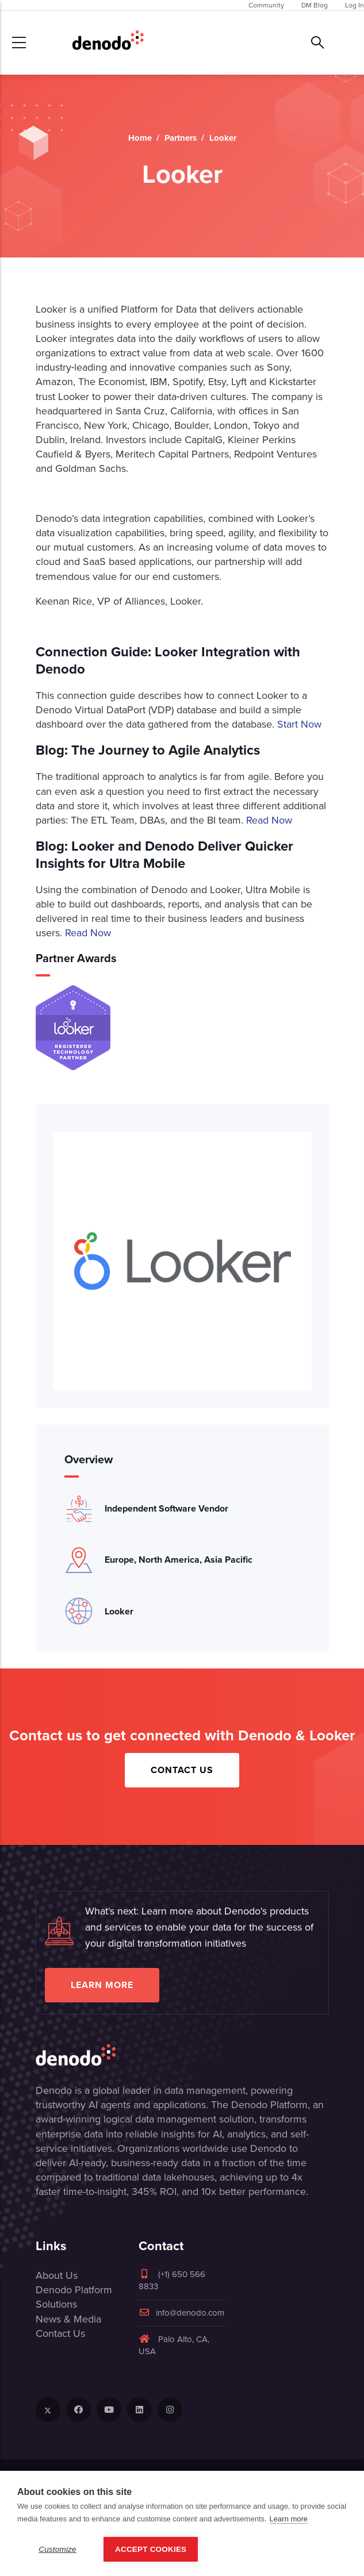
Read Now (269, 820)
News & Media (68, 2319)
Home (140, 138)
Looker (119, 1611)
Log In (354, 5)
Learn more (102, 1984)
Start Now (299, 724)
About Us (57, 2275)
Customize (57, 2549)
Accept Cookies (150, 2549)
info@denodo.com (181, 2312)
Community (266, 5)
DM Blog (314, 5)
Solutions (56, 2304)
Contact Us (182, 1770)
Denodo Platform (74, 2289)
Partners (180, 138)
